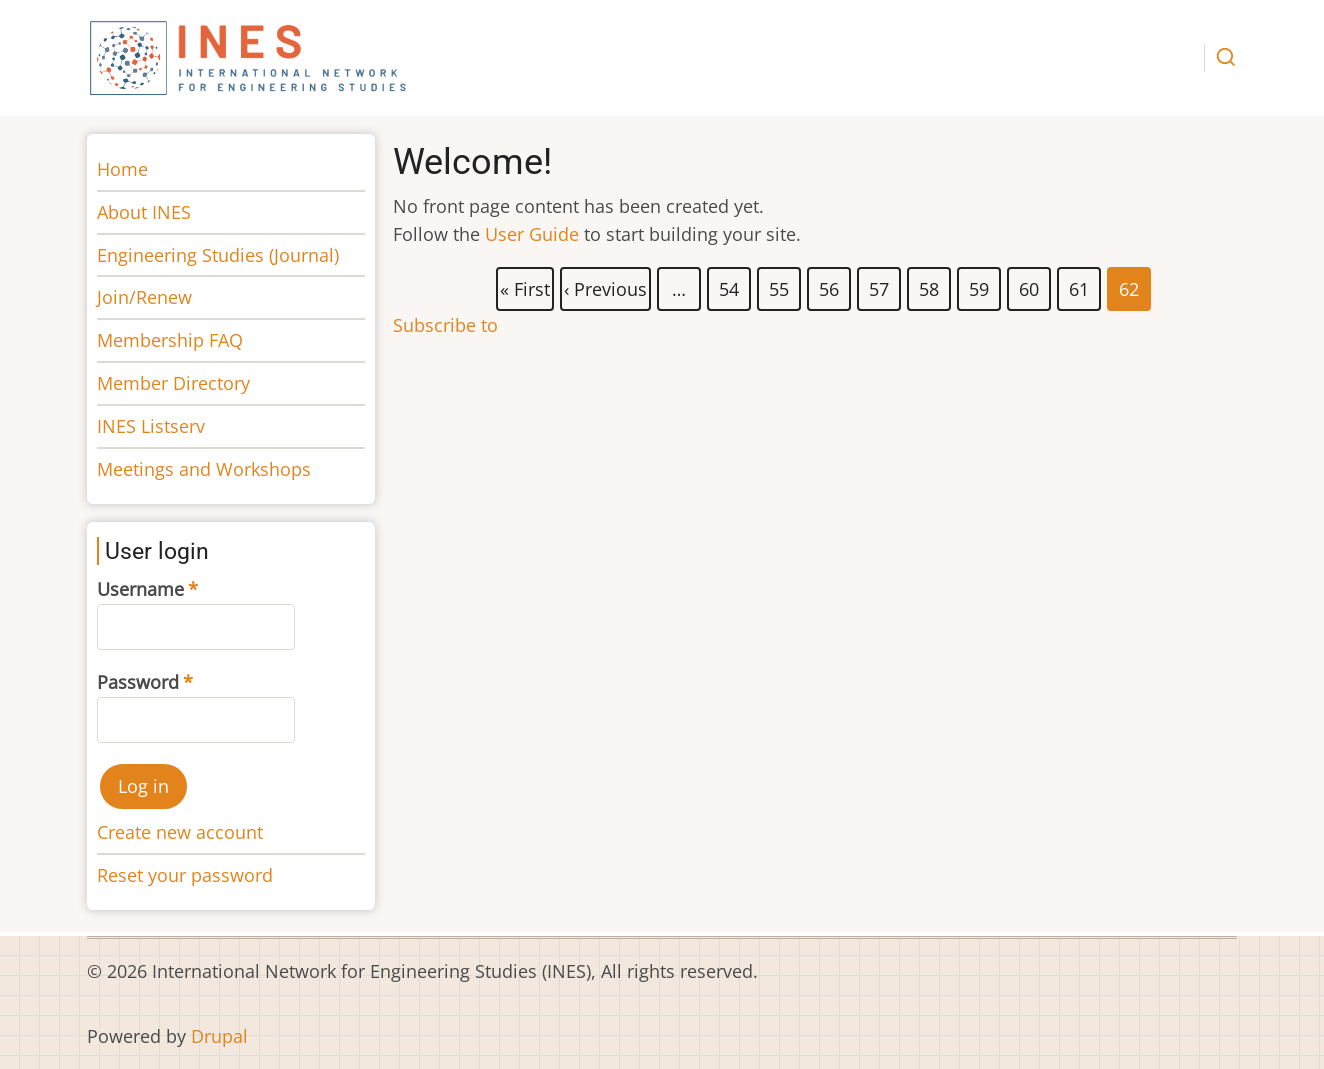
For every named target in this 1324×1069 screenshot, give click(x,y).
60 (1030, 285)
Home (122, 169)
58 (930, 285)
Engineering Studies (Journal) (218, 255)
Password (138, 682)
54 (730, 285)
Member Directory (173, 383)
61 (1080, 285)
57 (880, 285)
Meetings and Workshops (204, 469)
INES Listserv (151, 426)
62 (1130, 289)
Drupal (219, 1036)
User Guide (532, 234)
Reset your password (185, 875)
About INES (144, 212)
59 (980, 285)
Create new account (180, 832)
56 (830, 285)
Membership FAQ (170, 340)
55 (780, 285)
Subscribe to (445, 325)
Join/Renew (144, 297)
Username (140, 589)
